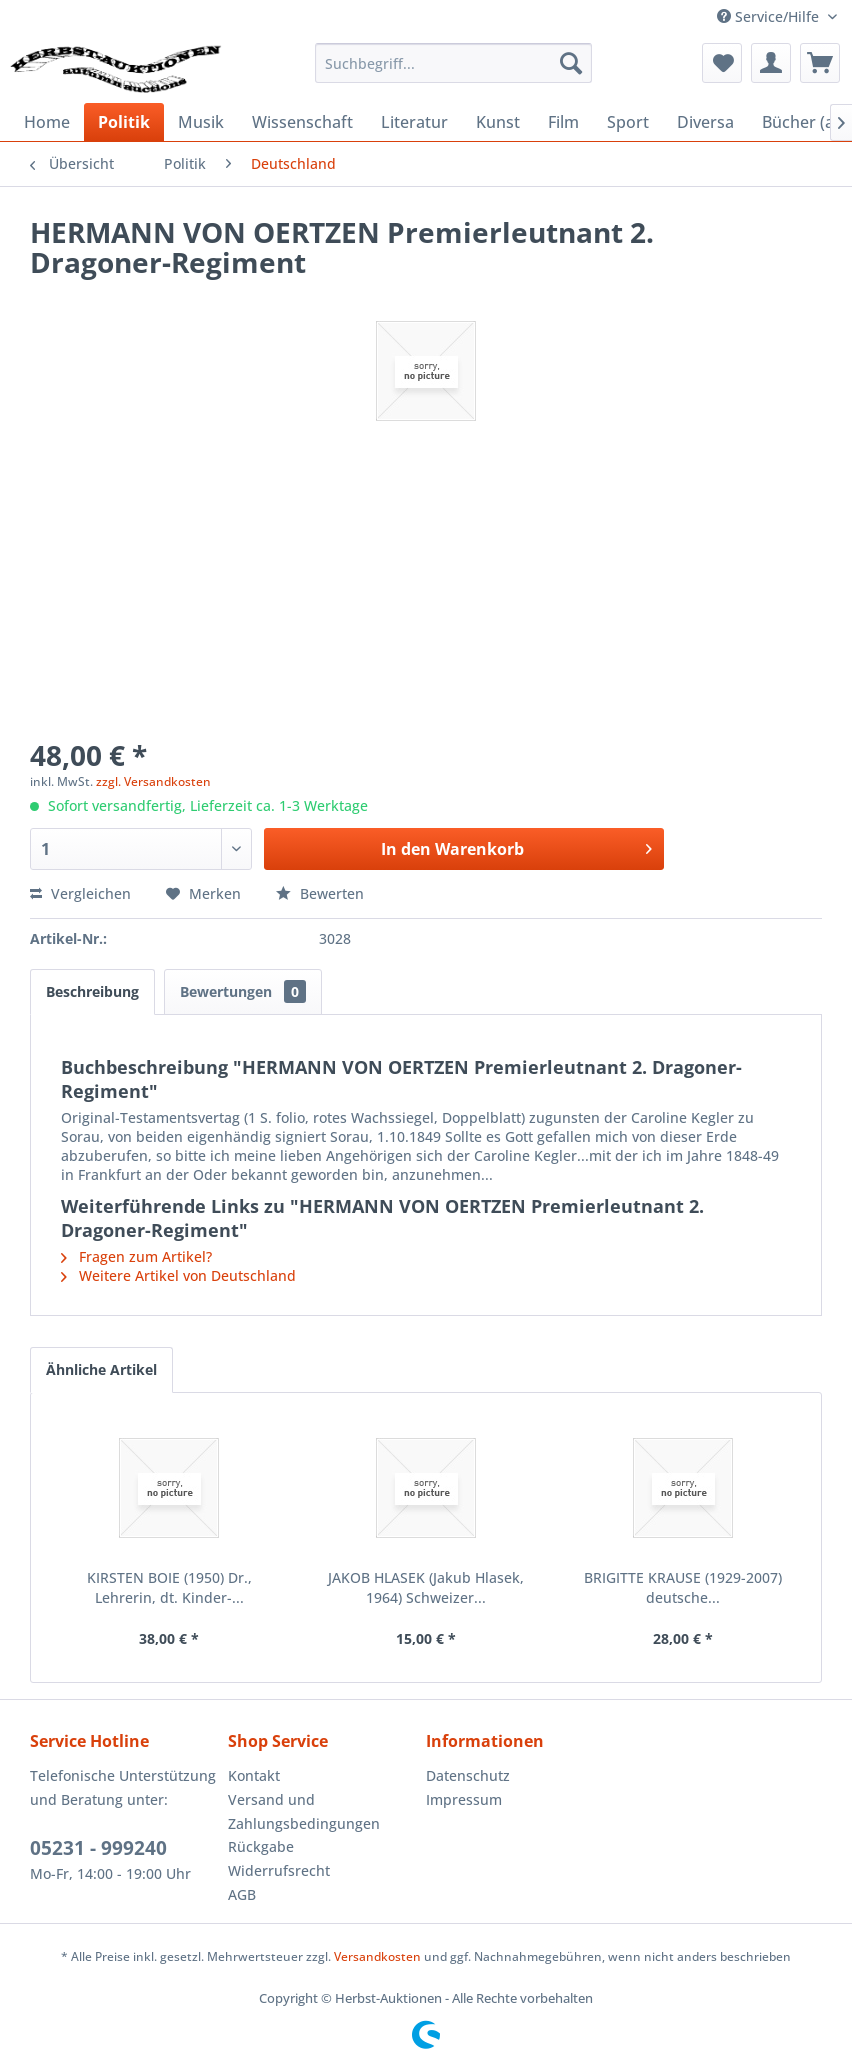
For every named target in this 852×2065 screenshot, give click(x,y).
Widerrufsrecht (279, 1870)
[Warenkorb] (820, 63)
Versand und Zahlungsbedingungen (304, 1811)
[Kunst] (498, 122)
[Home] (47, 122)
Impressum (464, 1799)
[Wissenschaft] (302, 122)
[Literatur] (414, 122)
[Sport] (628, 122)
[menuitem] (453, 63)
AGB (242, 1894)
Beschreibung (92, 991)
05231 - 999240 (98, 1848)
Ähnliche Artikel (101, 1369)
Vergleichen (80, 893)
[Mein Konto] (771, 63)
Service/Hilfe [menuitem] (770, 16)
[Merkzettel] (722, 63)
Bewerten (320, 893)
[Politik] (124, 122)
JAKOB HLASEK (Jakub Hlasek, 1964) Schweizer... (426, 1587)
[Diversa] (705, 122)
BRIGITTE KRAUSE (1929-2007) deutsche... (683, 1587)
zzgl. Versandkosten (153, 781)
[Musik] (201, 122)
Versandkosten (377, 1956)
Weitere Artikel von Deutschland (178, 1275)
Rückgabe (261, 1846)
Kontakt (254, 1775)
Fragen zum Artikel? (136, 1256)
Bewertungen (243, 991)
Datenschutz (468, 1775)
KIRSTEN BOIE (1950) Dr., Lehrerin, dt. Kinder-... (169, 1587)
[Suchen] (571, 63)
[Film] (563, 122)
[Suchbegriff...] (453, 63)
